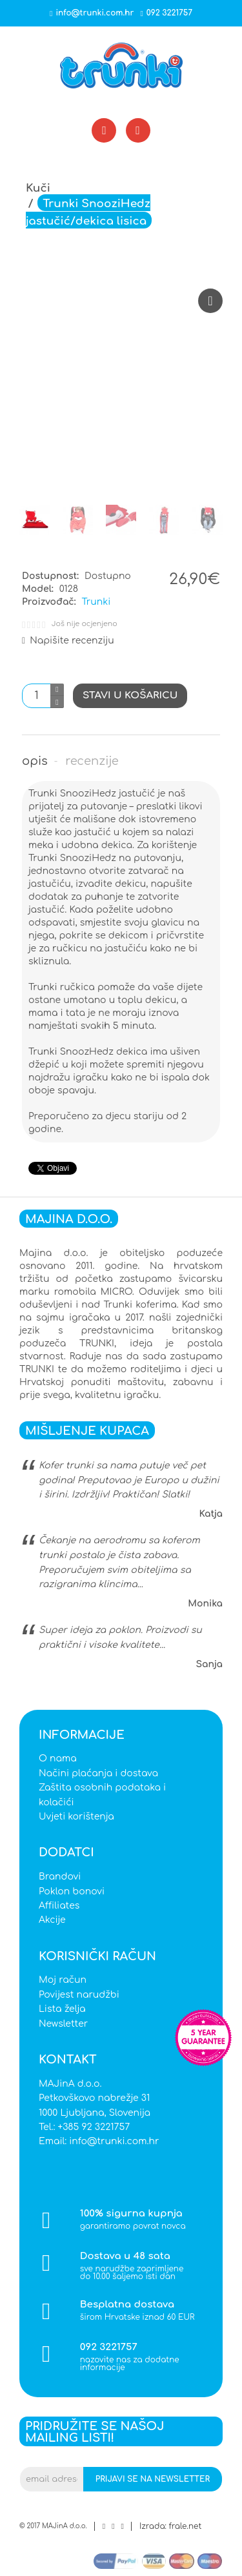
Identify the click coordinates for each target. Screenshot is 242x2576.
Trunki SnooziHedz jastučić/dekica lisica (88, 213)
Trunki (96, 602)
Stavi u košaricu (130, 695)
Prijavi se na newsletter (153, 2479)
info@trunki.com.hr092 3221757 (121, 12)
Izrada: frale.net (170, 2526)
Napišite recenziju (68, 640)
